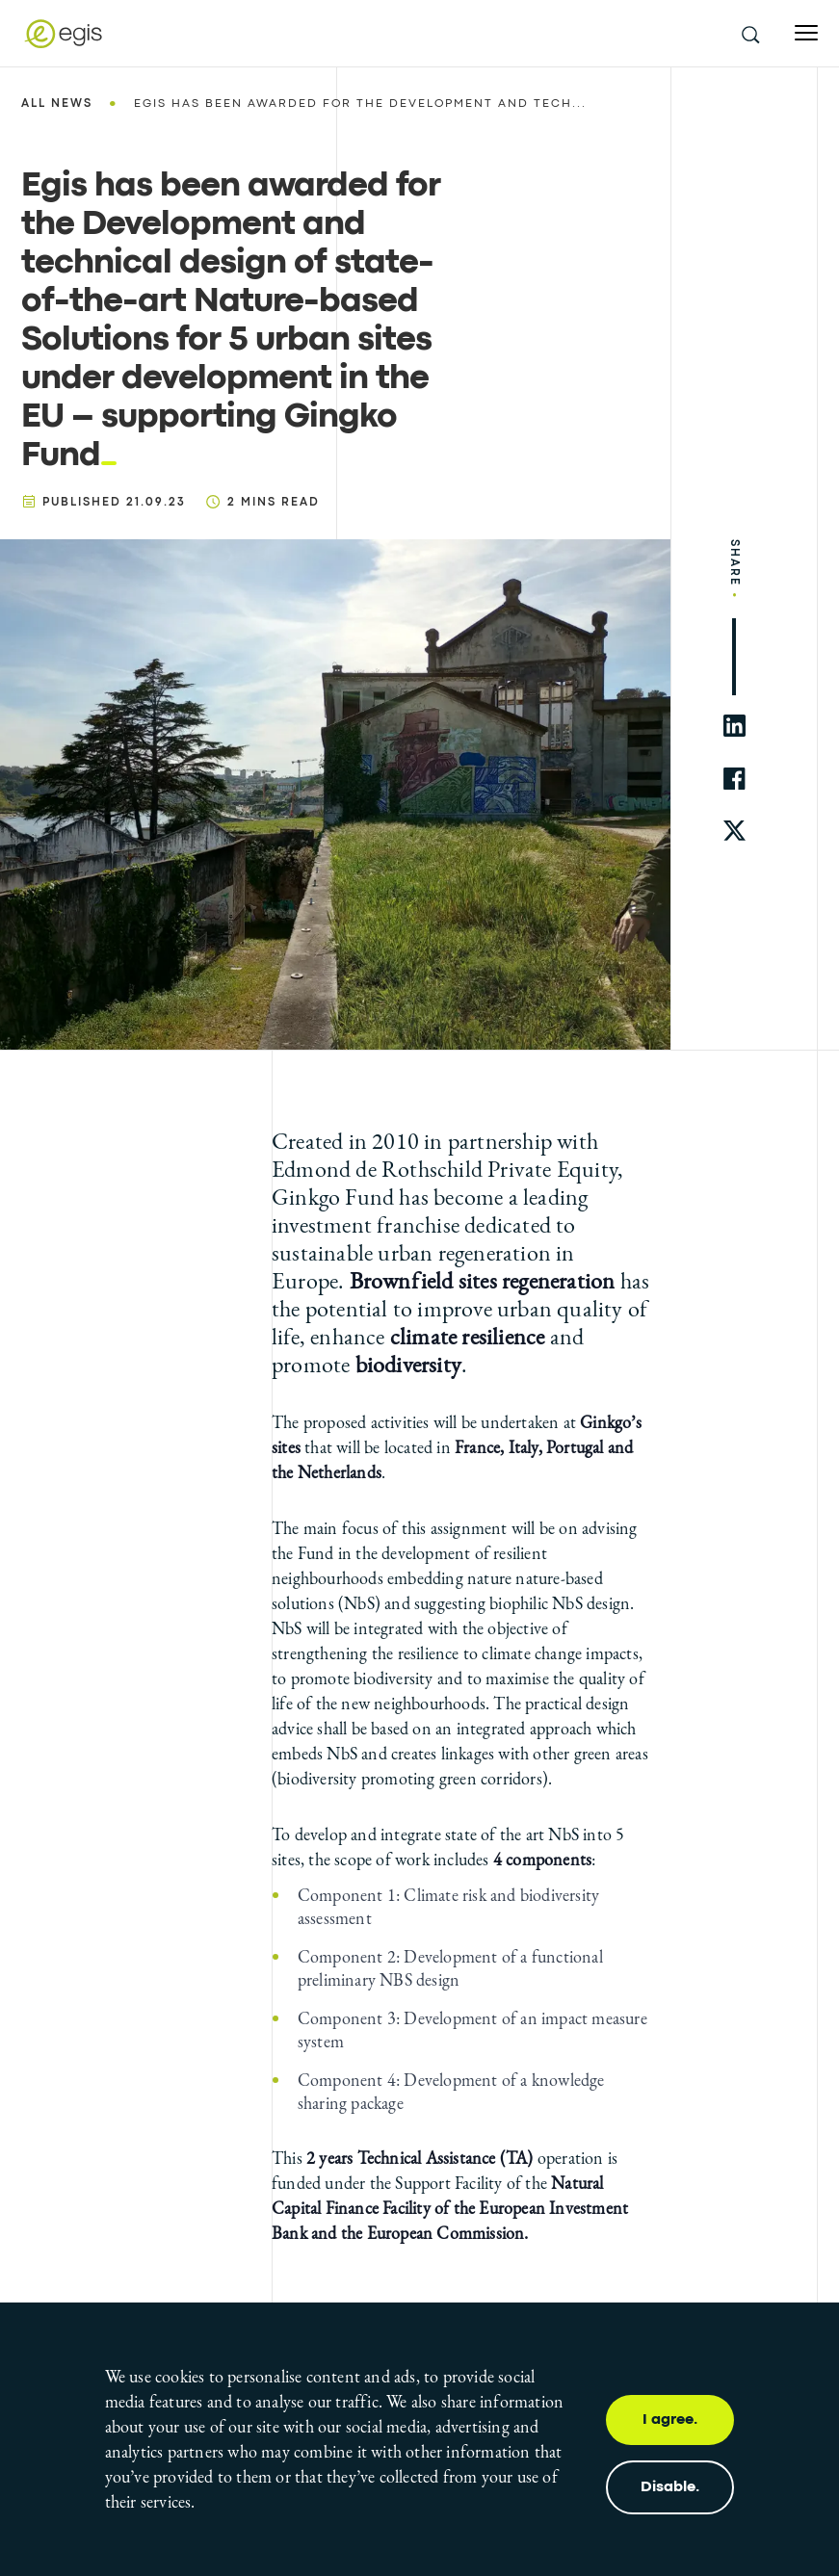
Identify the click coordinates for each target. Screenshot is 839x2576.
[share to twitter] (734, 831)
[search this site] (749, 33)
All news (56, 104)
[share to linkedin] (734, 726)
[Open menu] (806, 33)
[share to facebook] (734, 779)
